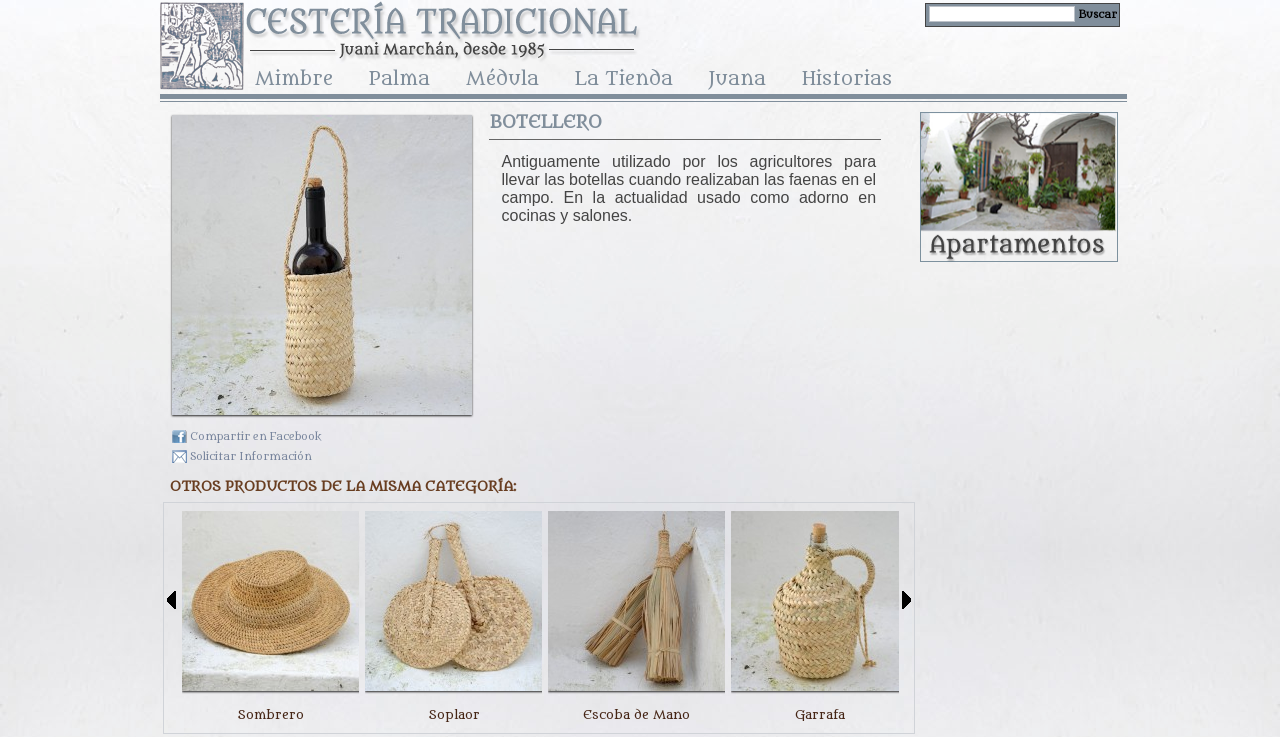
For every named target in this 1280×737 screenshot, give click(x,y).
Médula (502, 81)
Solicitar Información (251, 456)
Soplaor (454, 714)
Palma (399, 81)
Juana (737, 81)
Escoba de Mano (636, 714)
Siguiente (906, 600)
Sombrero (270, 714)
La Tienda (624, 81)
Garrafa (820, 714)
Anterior (171, 600)
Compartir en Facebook (255, 436)
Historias (847, 81)
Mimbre (294, 81)
